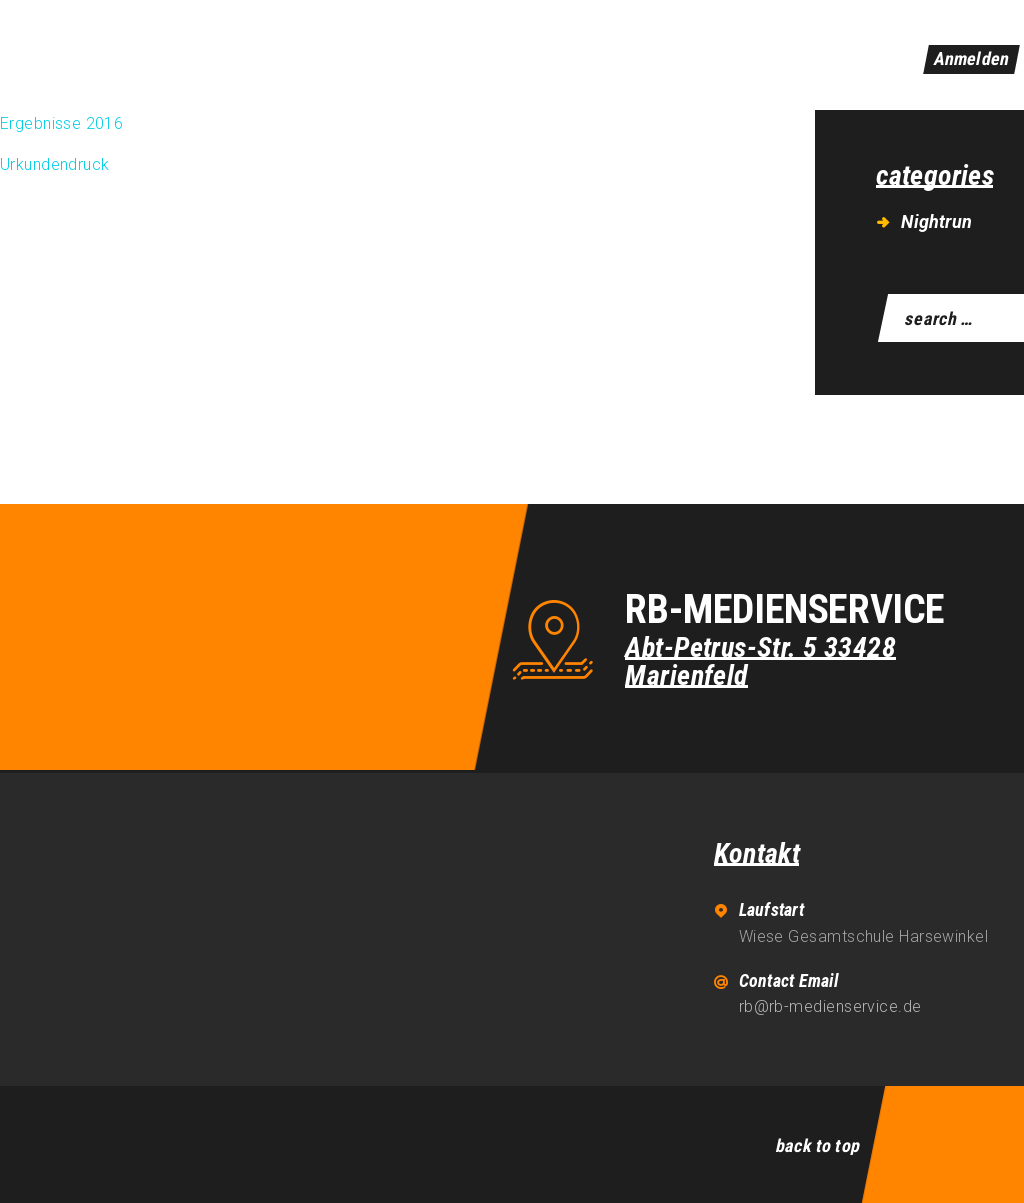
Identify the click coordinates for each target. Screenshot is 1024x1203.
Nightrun (936, 221)
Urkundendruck (54, 164)
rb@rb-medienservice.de (830, 1006)
